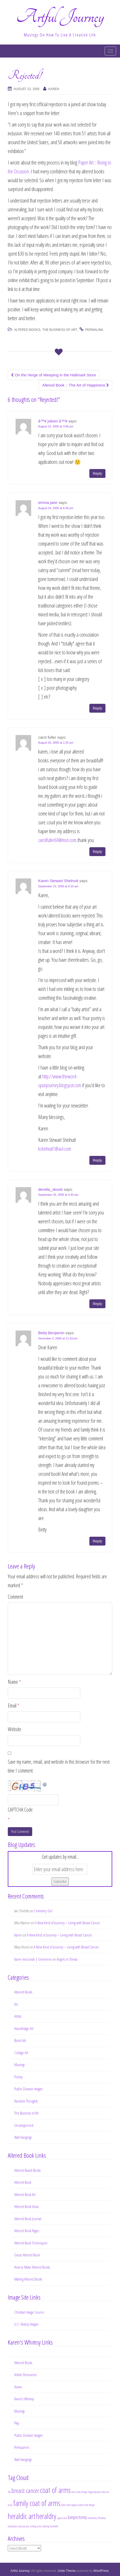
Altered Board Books (27, 2170)
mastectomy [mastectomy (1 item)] (92, 2518)
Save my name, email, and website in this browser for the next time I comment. (59, 1766)
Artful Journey (60, 16)
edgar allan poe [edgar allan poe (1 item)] (94, 2492)
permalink (94, 330)
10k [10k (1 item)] (9, 2492)
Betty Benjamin (51, 1333)
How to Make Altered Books (32, 2267)
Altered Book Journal (27, 2218)
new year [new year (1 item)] (21, 2526)
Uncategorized (23, 2125)
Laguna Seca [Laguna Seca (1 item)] (62, 2518)
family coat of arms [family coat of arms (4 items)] (36, 2503)
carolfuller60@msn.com (57, 840)
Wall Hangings (23, 2137)
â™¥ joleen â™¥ (52, 421)
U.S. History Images (26, 2324)
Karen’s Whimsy (24, 2398)
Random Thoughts (26, 2101)
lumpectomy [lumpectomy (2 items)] (77, 2517)
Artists (17, 2016)
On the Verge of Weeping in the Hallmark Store (53, 375)
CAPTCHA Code (20, 1809)
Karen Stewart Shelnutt (58, 880)
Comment (15, 1596)
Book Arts (20, 2040)
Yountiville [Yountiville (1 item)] (54, 2526)
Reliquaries (21, 2447)
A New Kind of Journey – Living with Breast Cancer (67, 1922)
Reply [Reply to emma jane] (97, 708)
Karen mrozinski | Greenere (32, 1959)
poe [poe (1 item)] (27, 2526)
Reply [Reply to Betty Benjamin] (97, 1541)
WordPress (101, 2571)
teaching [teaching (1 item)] (45, 2526)
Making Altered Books (28, 2279)
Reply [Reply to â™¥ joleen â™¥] (97, 473)
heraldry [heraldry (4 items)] (46, 2516)
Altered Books (27, 330)
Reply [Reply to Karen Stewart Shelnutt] (97, 1160)
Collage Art (21, 2052)
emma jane (47, 502)
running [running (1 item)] (33, 2526)
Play (16, 2423)
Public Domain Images (28, 2088)
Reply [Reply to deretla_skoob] (97, 1304)
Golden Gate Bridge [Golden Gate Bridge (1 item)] (86, 2505)
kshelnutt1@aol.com (54, 1148)
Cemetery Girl (43, 1910)
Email (13, 1705)
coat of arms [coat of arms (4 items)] (55, 2490)
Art (16, 2004)
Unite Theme (66, 2571)
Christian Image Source (29, 2312)
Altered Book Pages (26, 2230)
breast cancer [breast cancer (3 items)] (25, 2490)
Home (18, 2386)
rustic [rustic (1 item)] (39, 2526)
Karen (53, 89)
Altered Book (22, 2182)
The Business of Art (59, 330)
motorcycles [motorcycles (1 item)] (12, 2526)
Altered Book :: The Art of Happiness (75, 385)
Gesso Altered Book (27, 2254)
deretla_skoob (50, 1189)
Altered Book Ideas (26, 2206)
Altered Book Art (24, 2194)
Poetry (18, 2076)
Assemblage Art (23, 2028)
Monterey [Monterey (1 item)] (102, 2518)
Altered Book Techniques (30, 2242)
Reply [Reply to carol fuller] (97, 852)
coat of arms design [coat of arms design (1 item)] (79, 2492)
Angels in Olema (67, 1959)
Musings (19, 2064)
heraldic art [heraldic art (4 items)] (21, 2516)
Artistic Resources (25, 2374)
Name (14, 1681)
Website (14, 1729)
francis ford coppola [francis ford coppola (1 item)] (69, 2505)
